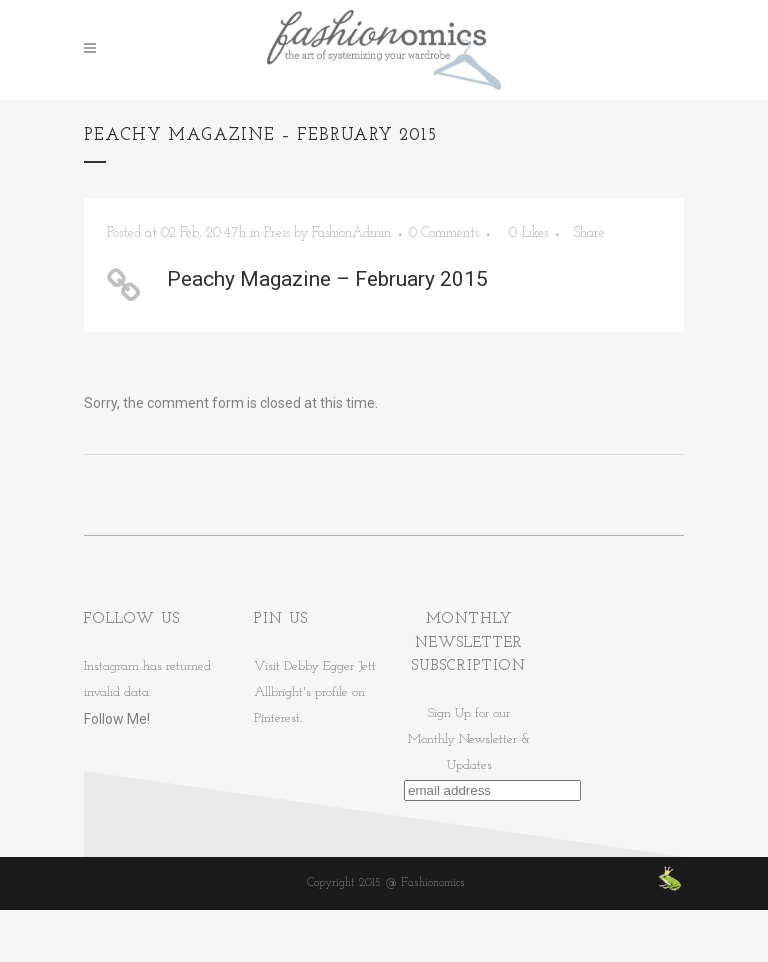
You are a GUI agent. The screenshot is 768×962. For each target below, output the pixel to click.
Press (277, 233)
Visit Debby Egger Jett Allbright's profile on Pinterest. (315, 692)
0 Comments (444, 233)
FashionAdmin (351, 233)
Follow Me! (117, 719)
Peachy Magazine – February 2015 (327, 279)
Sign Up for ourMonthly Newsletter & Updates (469, 739)
